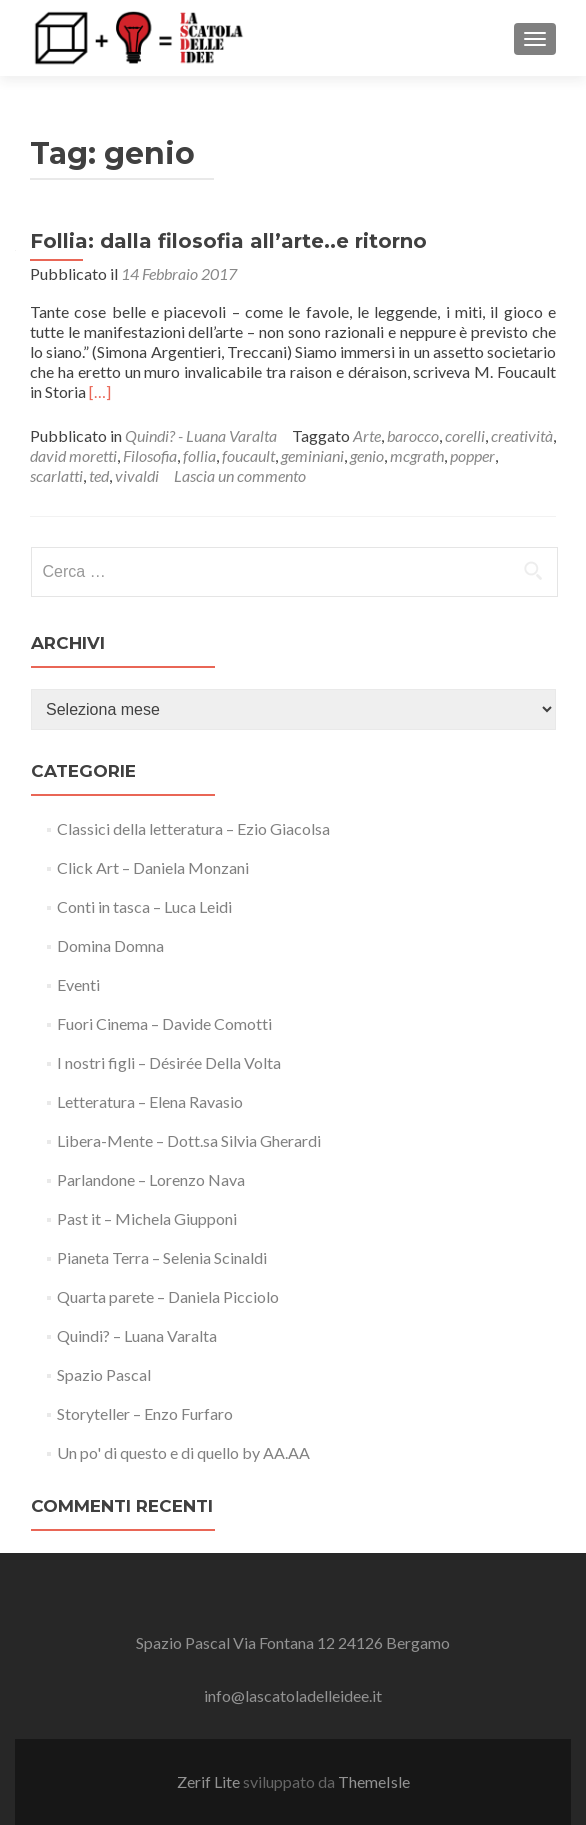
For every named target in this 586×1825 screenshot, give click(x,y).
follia (199, 455)
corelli (465, 435)
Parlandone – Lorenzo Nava (151, 1179)
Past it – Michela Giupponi (147, 1218)
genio (367, 455)
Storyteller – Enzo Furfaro (145, 1413)
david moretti (73, 455)
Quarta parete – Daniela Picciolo (168, 1296)
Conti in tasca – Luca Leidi (144, 906)
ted (99, 475)
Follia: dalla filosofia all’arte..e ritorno (228, 241)
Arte (367, 435)
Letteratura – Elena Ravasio (150, 1101)
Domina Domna (110, 945)
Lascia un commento (240, 475)
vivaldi (137, 475)
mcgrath (417, 455)
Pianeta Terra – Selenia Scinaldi (162, 1257)
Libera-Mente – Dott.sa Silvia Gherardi (189, 1140)
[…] (100, 391)
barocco (413, 435)
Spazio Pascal (104, 1374)
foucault (248, 455)
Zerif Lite (210, 1781)
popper (472, 455)
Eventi (78, 984)
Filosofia (150, 455)
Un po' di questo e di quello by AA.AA (183, 1452)
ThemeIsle (374, 1781)
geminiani (312, 455)
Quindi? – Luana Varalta (137, 1335)
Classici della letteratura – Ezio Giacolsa (193, 828)
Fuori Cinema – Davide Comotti (164, 1023)
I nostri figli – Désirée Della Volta (169, 1062)
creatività (522, 435)
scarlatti (56, 475)
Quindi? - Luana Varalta (201, 435)
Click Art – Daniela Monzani (153, 867)
